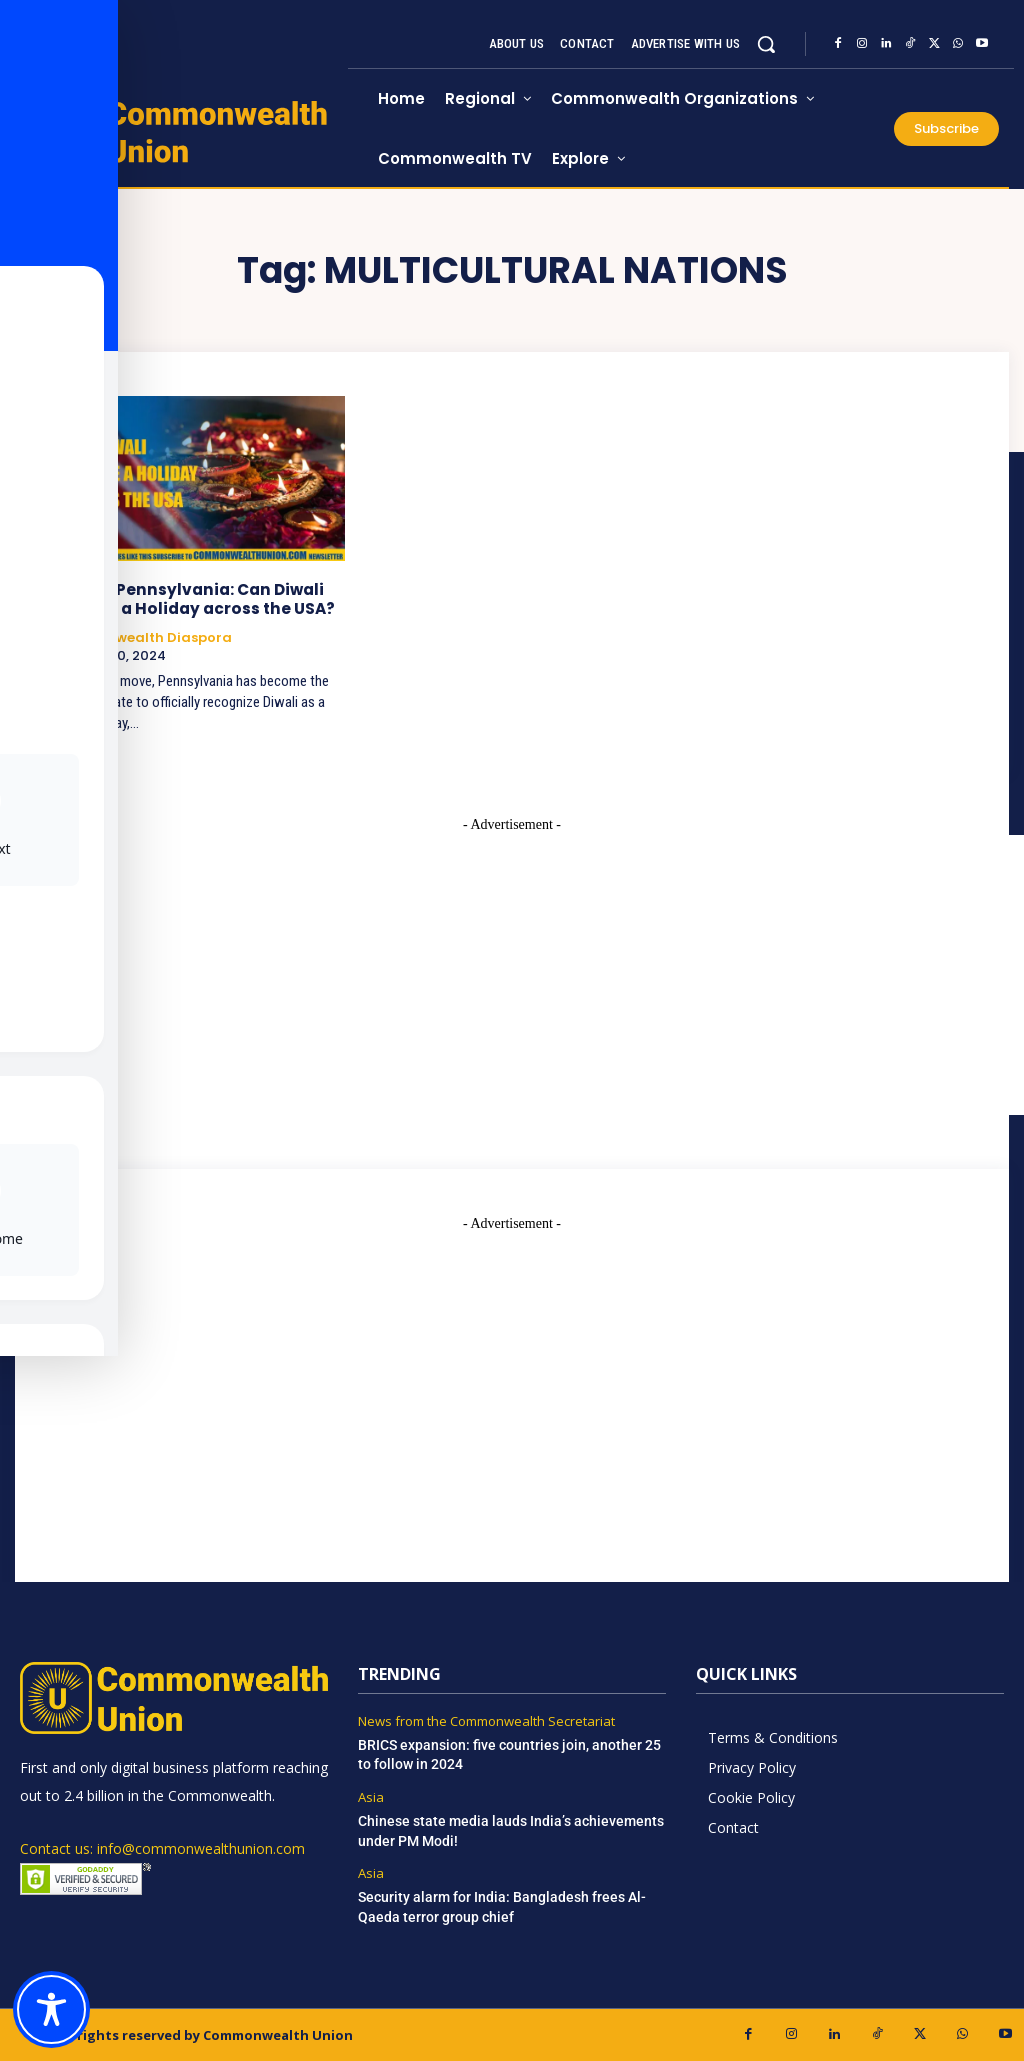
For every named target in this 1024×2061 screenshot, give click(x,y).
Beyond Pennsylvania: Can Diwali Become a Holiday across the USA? (188, 598)
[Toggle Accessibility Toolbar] (51, 2009)
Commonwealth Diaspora (141, 637)
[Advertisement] (512, 1373)
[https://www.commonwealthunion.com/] (184, 131)
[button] (766, 44)
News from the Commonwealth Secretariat (486, 1721)
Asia (371, 1797)
